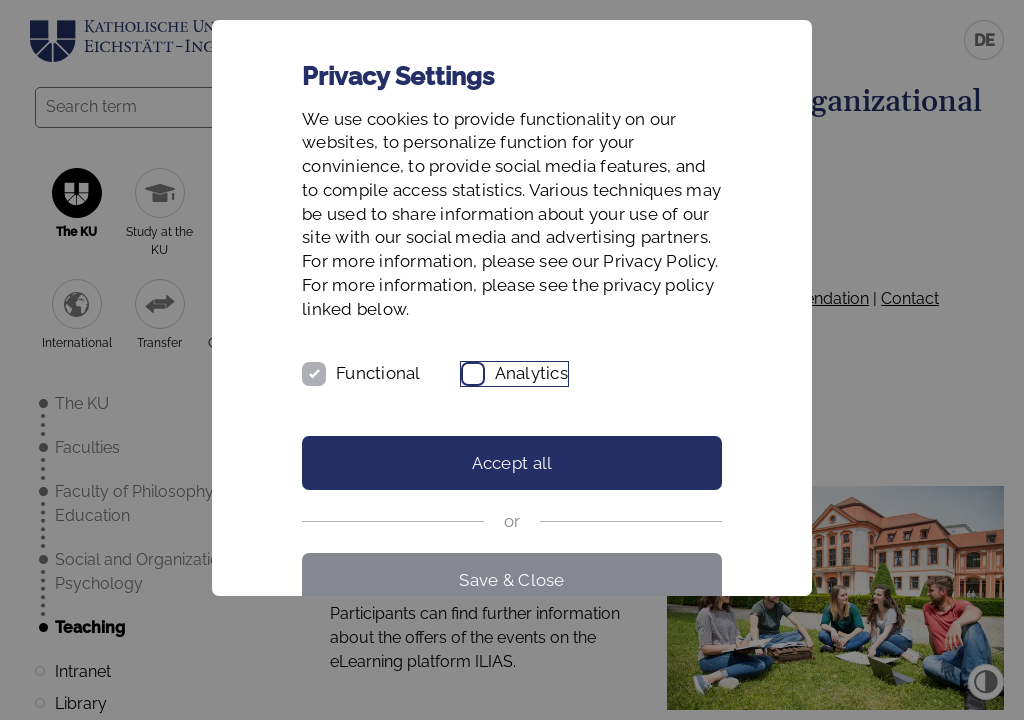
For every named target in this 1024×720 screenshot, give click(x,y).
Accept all (512, 463)
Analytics (531, 373)
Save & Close (511, 580)
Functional (378, 373)
